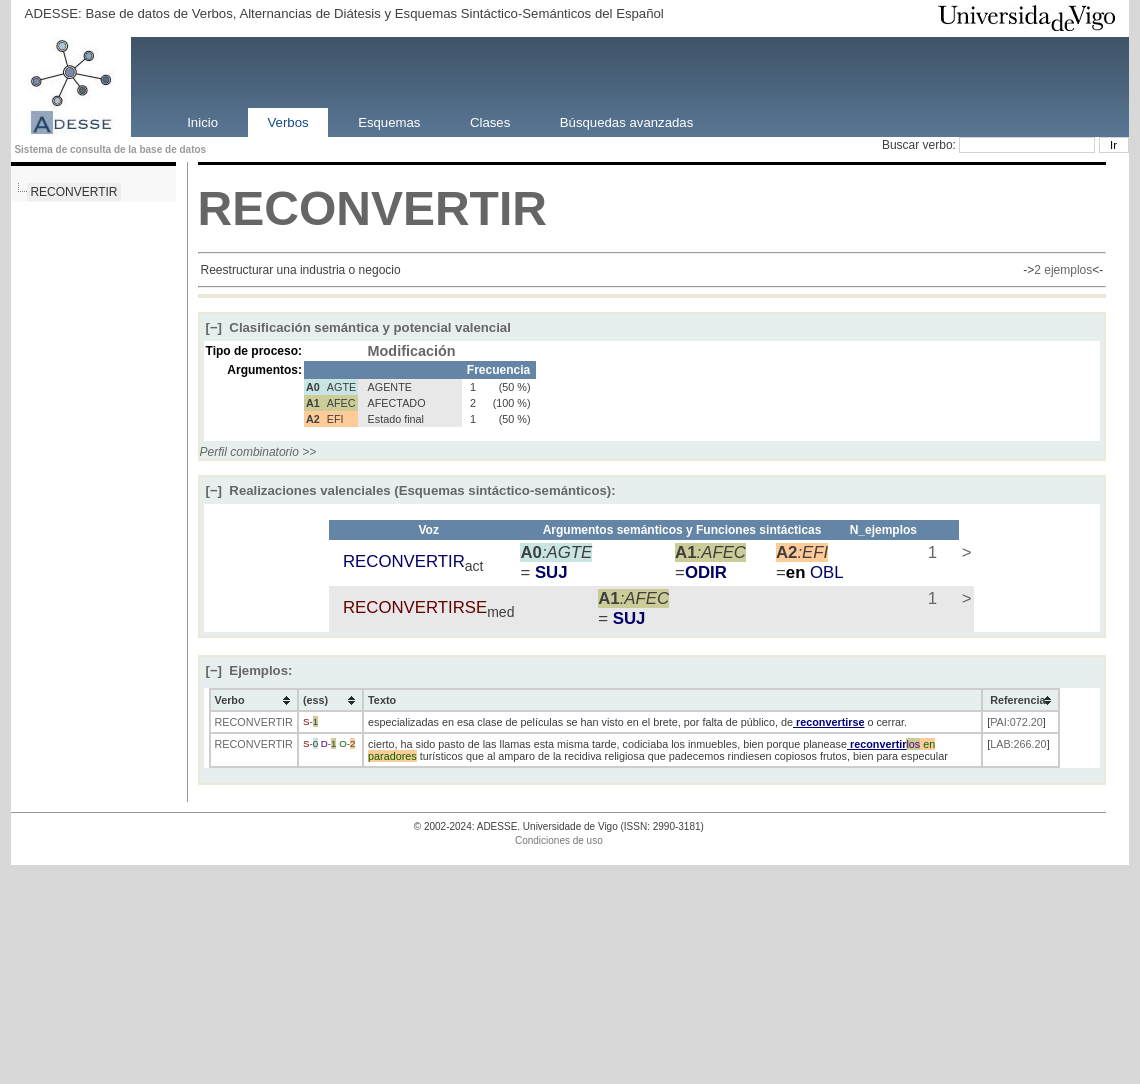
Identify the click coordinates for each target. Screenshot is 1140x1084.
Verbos (288, 121)
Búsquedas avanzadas (626, 121)
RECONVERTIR (73, 192)
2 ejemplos (1063, 270)
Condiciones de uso (559, 840)
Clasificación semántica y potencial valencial (358, 327)
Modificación (412, 351)
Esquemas (389, 121)
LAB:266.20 (1018, 744)
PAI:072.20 (1016, 722)
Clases (490, 121)
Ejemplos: (249, 670)
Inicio (202, 121)
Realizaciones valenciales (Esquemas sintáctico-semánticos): (411, 490)
